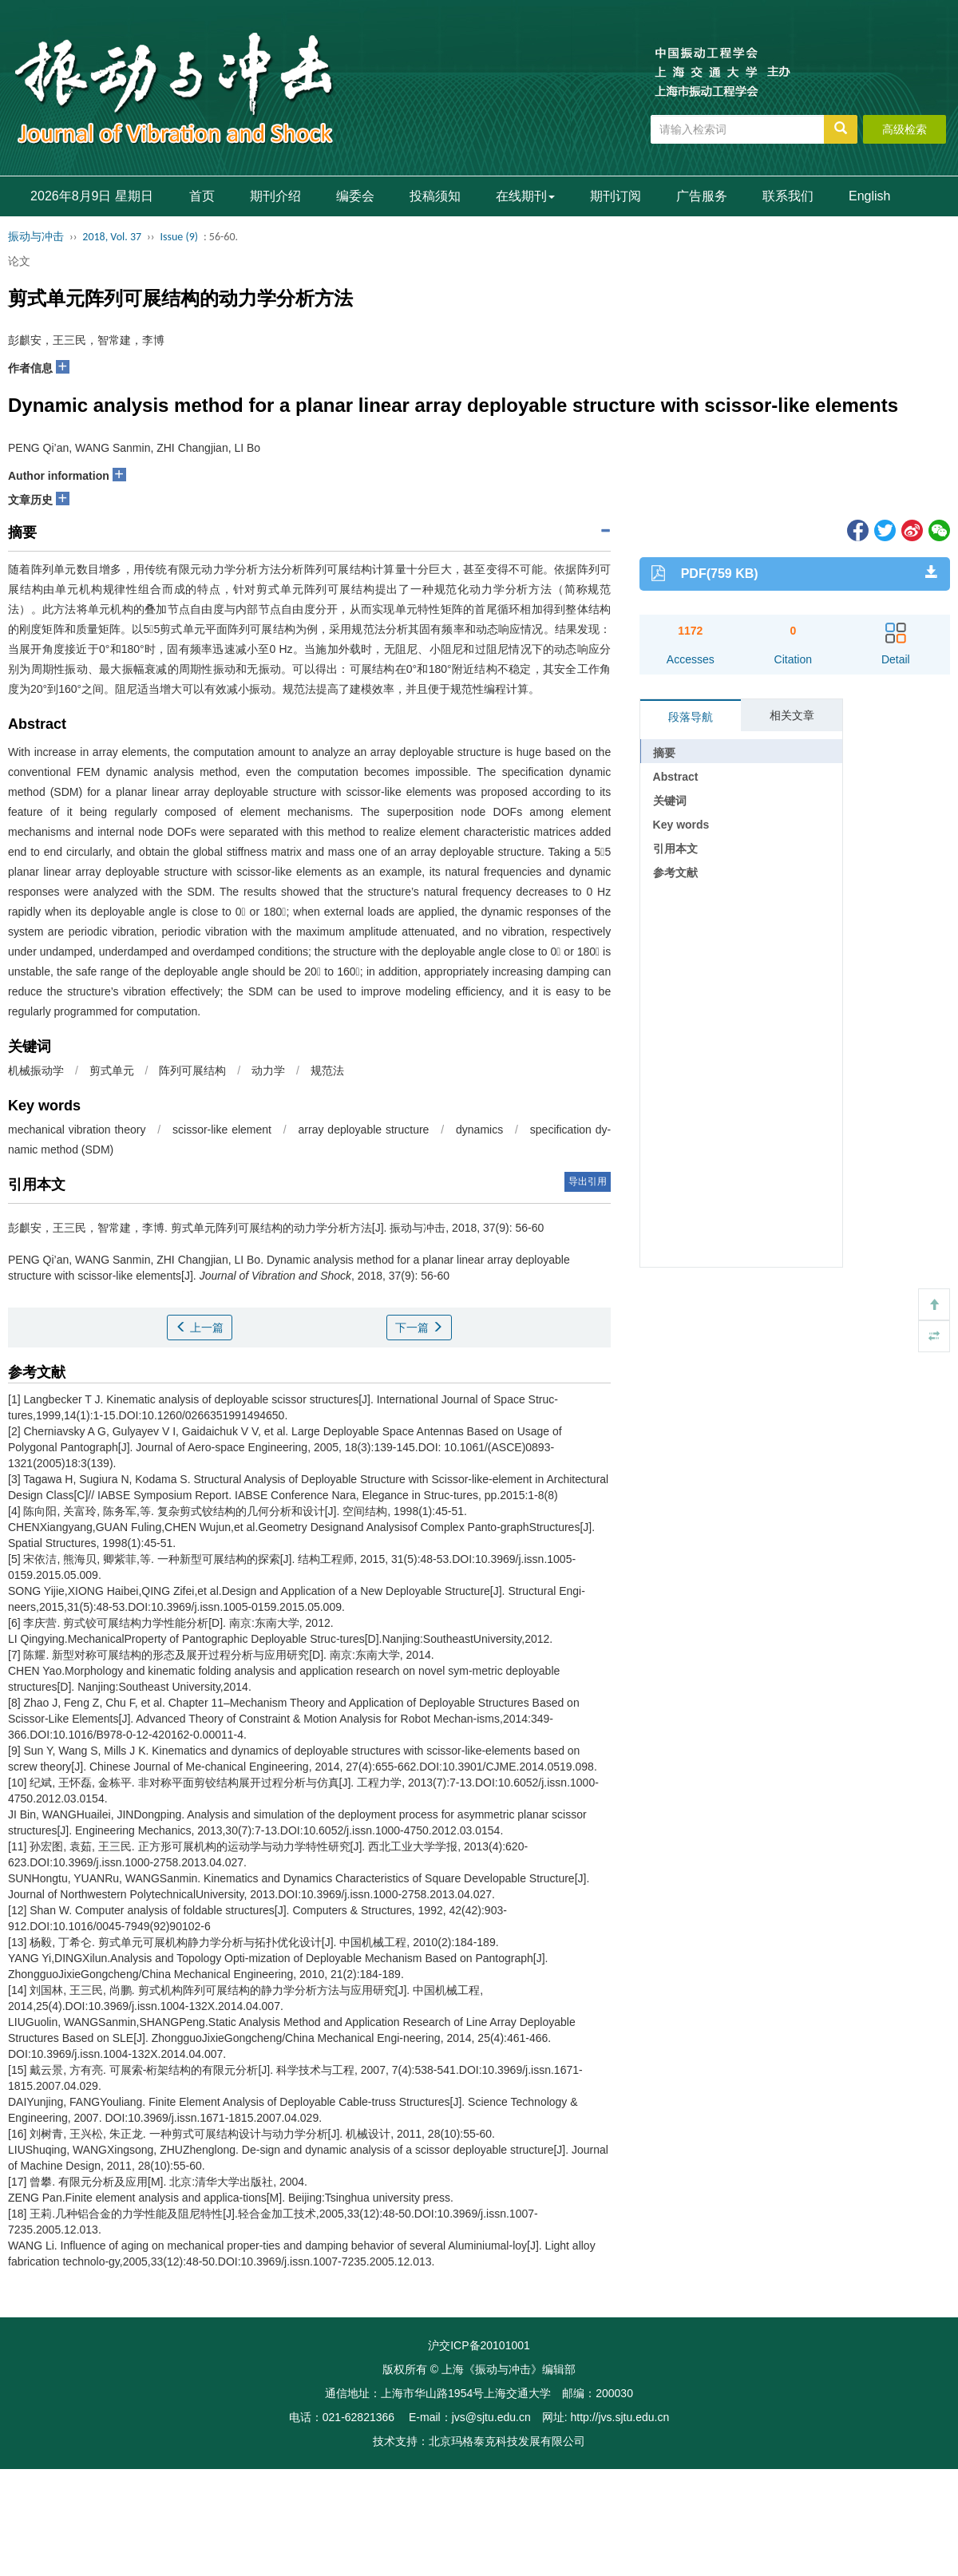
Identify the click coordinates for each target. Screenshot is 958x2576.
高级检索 (904, 129)
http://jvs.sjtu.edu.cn (619, 2417)
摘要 (664, 752)
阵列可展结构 (192, 1070)
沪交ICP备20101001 (479, 2345)
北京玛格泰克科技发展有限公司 (507, 2441)
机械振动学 (36, 1070)
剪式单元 (111, 1070)
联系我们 (788, 196)
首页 (202, 196)
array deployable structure (364, 1129)
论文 (19, 261)
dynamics (479, 1129)
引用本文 (675, 848)
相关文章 (792, 715)
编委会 (355, 196)
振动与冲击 (36, 236)
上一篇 (200, 1327)
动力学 (268, 1070)
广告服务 (701, 196)
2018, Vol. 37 (111, 236)
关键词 (670, 800)
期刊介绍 (275, 196)
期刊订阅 (615, 196)
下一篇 (419, 1327)
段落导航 (690, 716)
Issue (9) (179, 236)
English (869, 196)
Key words (681, 824)
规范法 (327, 1070)
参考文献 (675, 872)
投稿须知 (435, 196)
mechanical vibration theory (76, 1129)
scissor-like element (221, 1129)
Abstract (676, 776)
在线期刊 (525, 196)
